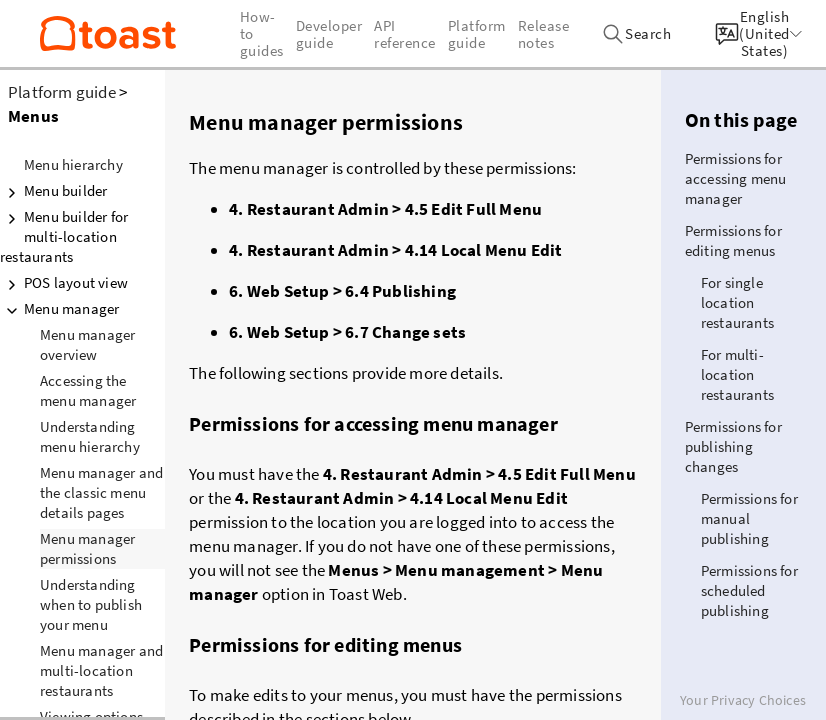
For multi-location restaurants (737, 374)
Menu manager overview (87, 344)
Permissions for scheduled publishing (749, 590)
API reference (405, 34)
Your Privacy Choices (743, 700)
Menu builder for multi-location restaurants (64, 236)
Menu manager (59, 309)
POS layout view (64, 283)
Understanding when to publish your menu (91, 604)
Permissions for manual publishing (749, 518)
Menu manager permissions (87, 548)
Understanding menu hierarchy (90, 436)
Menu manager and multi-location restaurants (101, 670)
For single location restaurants (737, 302)
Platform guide (62, 92)
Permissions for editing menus (733, 240)
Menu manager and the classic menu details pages (101, 492)
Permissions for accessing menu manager (736, 178)
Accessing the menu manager (88, 390)
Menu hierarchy (73, 164)
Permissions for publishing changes (733, 446)
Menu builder (53, 191)
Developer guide (329, 34)
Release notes (544, 34)
